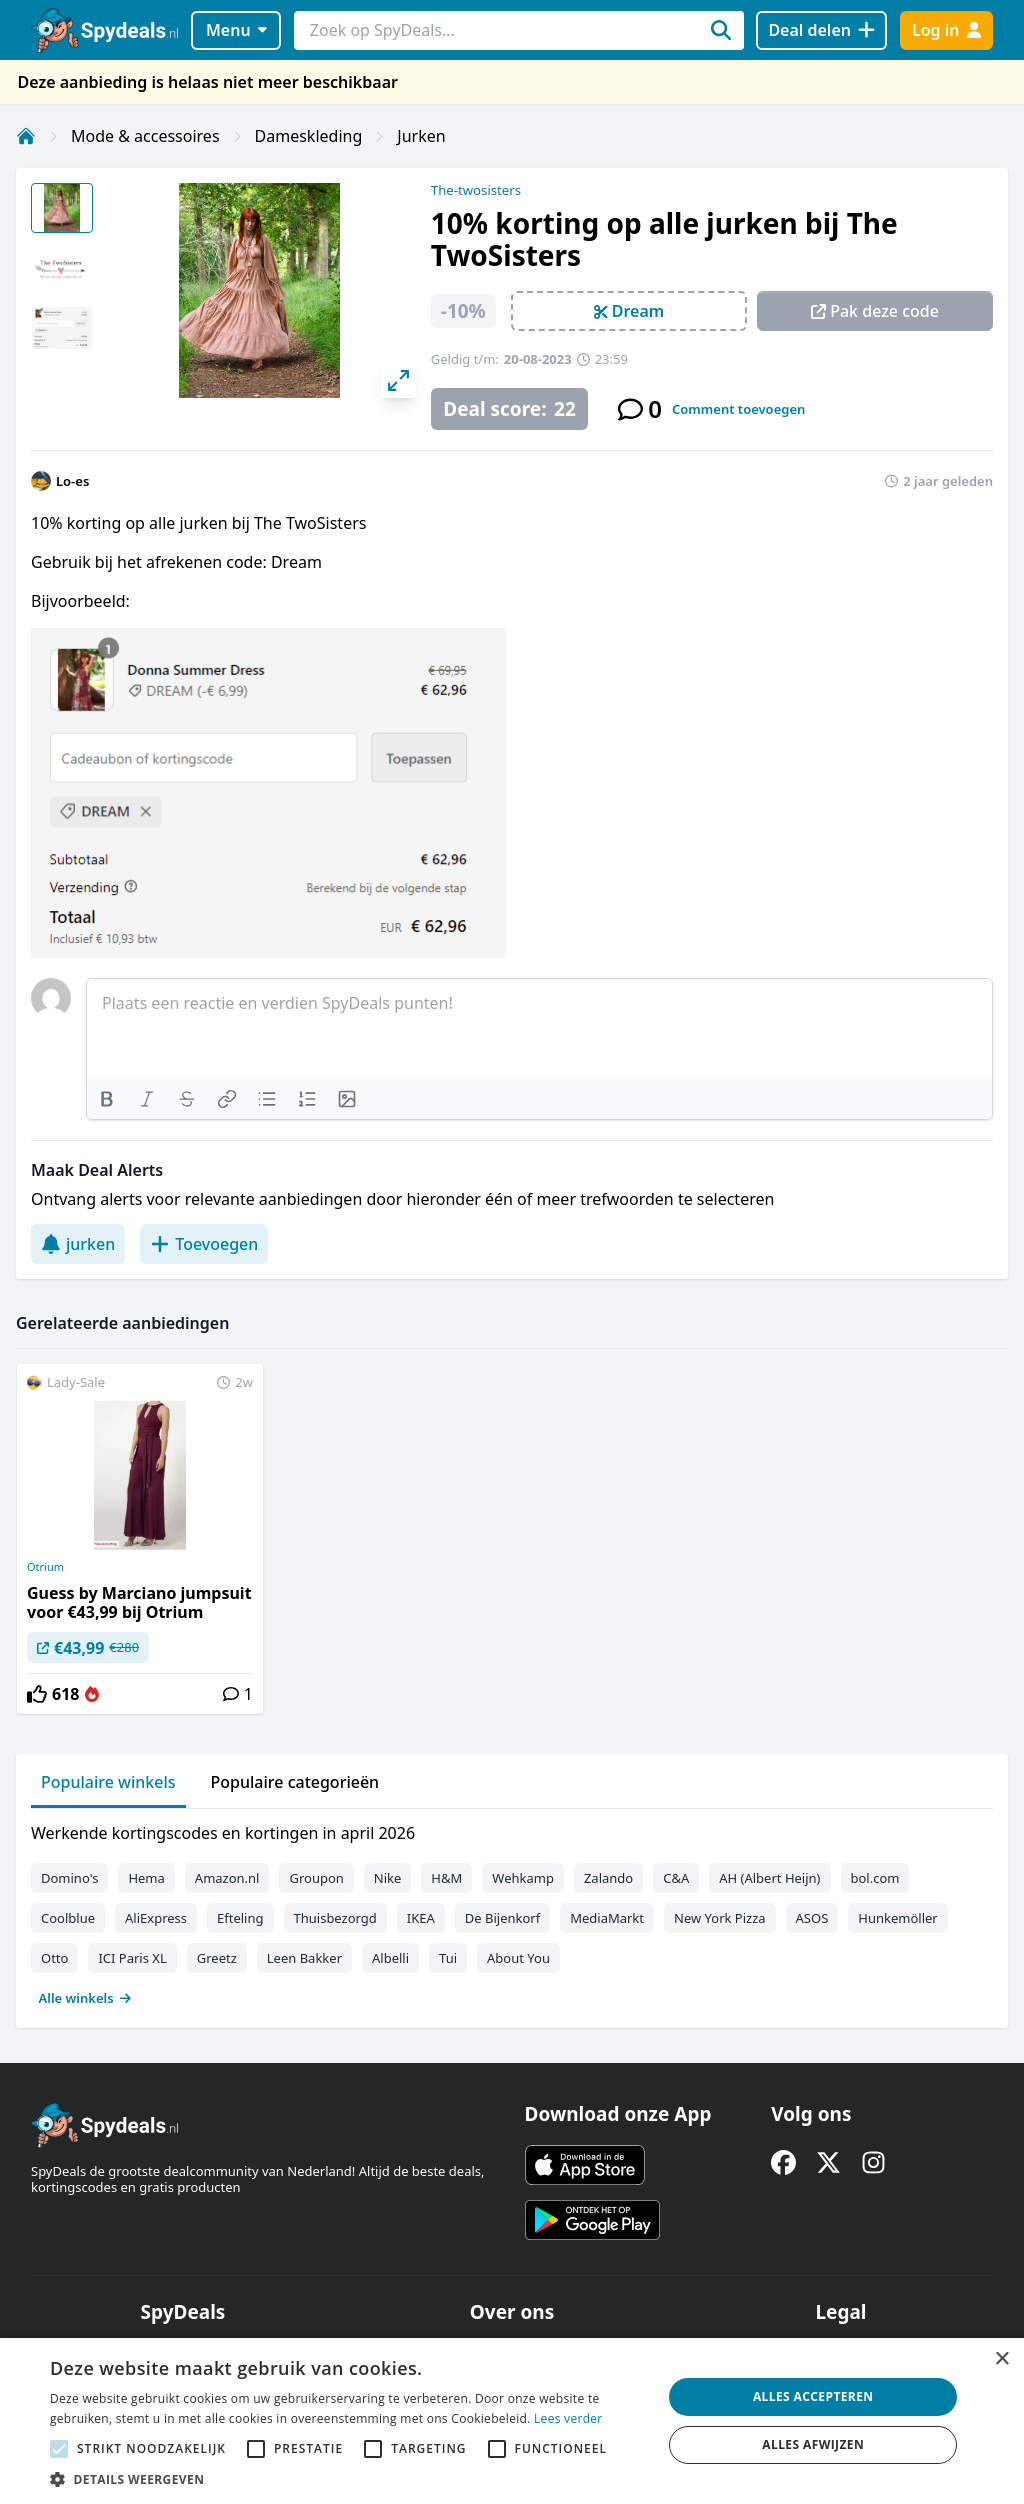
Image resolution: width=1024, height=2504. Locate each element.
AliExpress (156, 1918)
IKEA (421, 1918)
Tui (448, 1958)
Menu (236, 30)
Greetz (217, 1958)
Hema (146, 1878)
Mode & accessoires (145, 136)
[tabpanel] (512, 1911)
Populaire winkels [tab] (108, 1782)
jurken (78, 1244)
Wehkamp (523, 1878)
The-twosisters (476, 190)
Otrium (45, 1567)
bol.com (875, 1878)
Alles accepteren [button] (813, 2396)
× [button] (1001, 2359)
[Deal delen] (821, 30)
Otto (54, 1958)
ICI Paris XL (132, 1958)
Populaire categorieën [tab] (295, 1782)
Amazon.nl (227, 1878)
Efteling (240, 1918)
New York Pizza (720, 1918)
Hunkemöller (897, 1918)
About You (518, 1958)
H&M (446, 1878)
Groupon (316, 1878)
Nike (388, 1878)
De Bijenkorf (502, 1918)
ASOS (812, 1918)
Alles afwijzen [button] (813, 2444)
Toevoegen (204, 1244)
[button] (347, 2479)
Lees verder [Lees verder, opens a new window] (568, 2418)
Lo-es (72, 481)
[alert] (512, 2421)
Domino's (69, 1878)
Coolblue (68, 1918)
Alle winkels (85, 1998)
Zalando (608, 1878)
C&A (676, 1878)
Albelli (390, 1958)
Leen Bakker (304, 1958)
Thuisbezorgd (335, 1918)
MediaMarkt (607, 1918)
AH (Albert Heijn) (769, 1878)
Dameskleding (309, 136)
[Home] (26, 136)
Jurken (421, 136)
